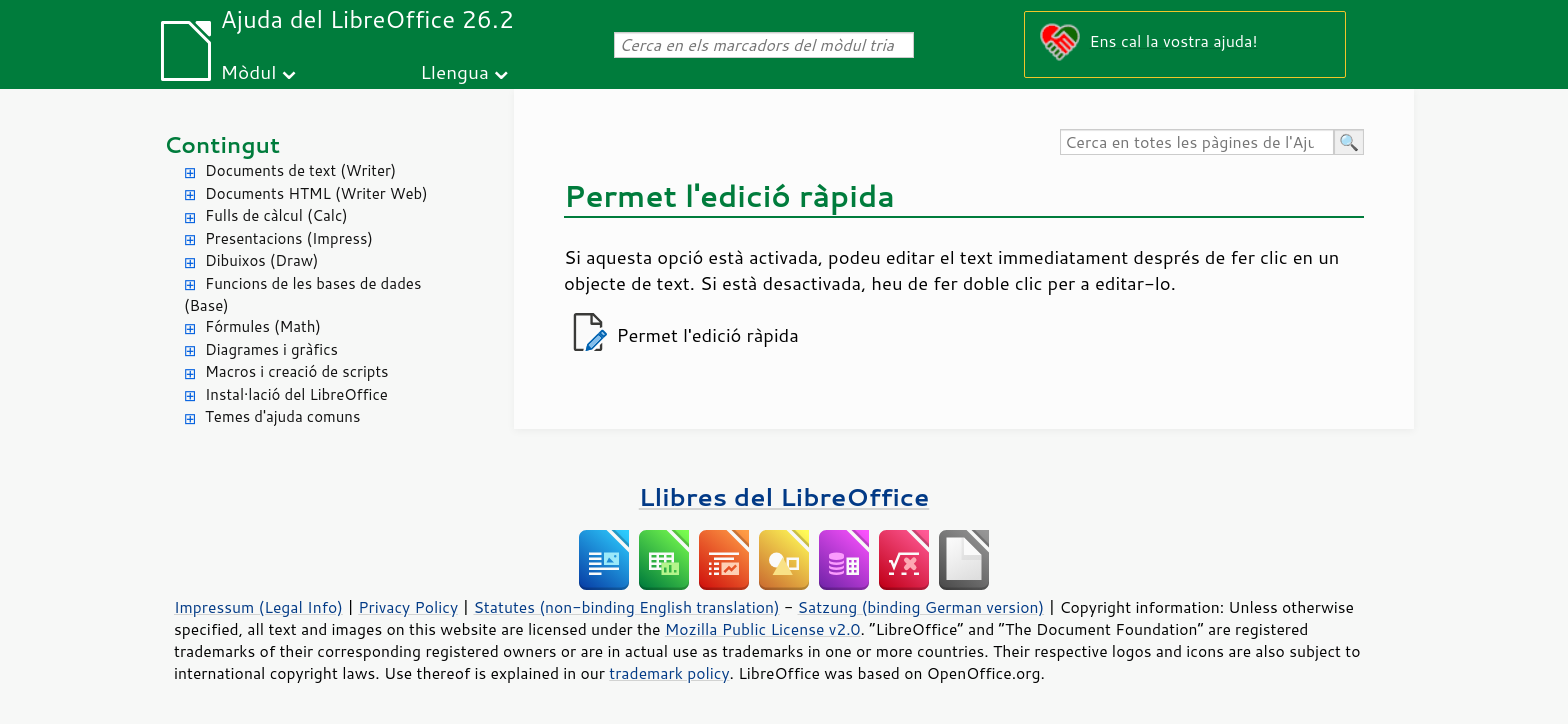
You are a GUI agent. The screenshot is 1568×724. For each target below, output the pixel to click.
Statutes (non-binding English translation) (626, 607)
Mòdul (249, 71)
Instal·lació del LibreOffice (296, 394)
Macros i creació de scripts (297, 371)
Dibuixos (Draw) (261, 260)
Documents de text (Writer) (300, 170)
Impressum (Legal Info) (258, 607)
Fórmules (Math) (263, 326)
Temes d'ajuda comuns (282, 416)
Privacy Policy (408, 607)
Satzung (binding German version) (921, 607)
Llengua (454, 71)
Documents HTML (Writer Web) (316, 193)
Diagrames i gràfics (271, 349)
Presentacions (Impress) (289, 238)
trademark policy (669, 673)
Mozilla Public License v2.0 (763, 629)
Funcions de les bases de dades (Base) (302, 295)
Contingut (222, 144)
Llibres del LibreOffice (784, 496)
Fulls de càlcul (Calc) (276, 215)
